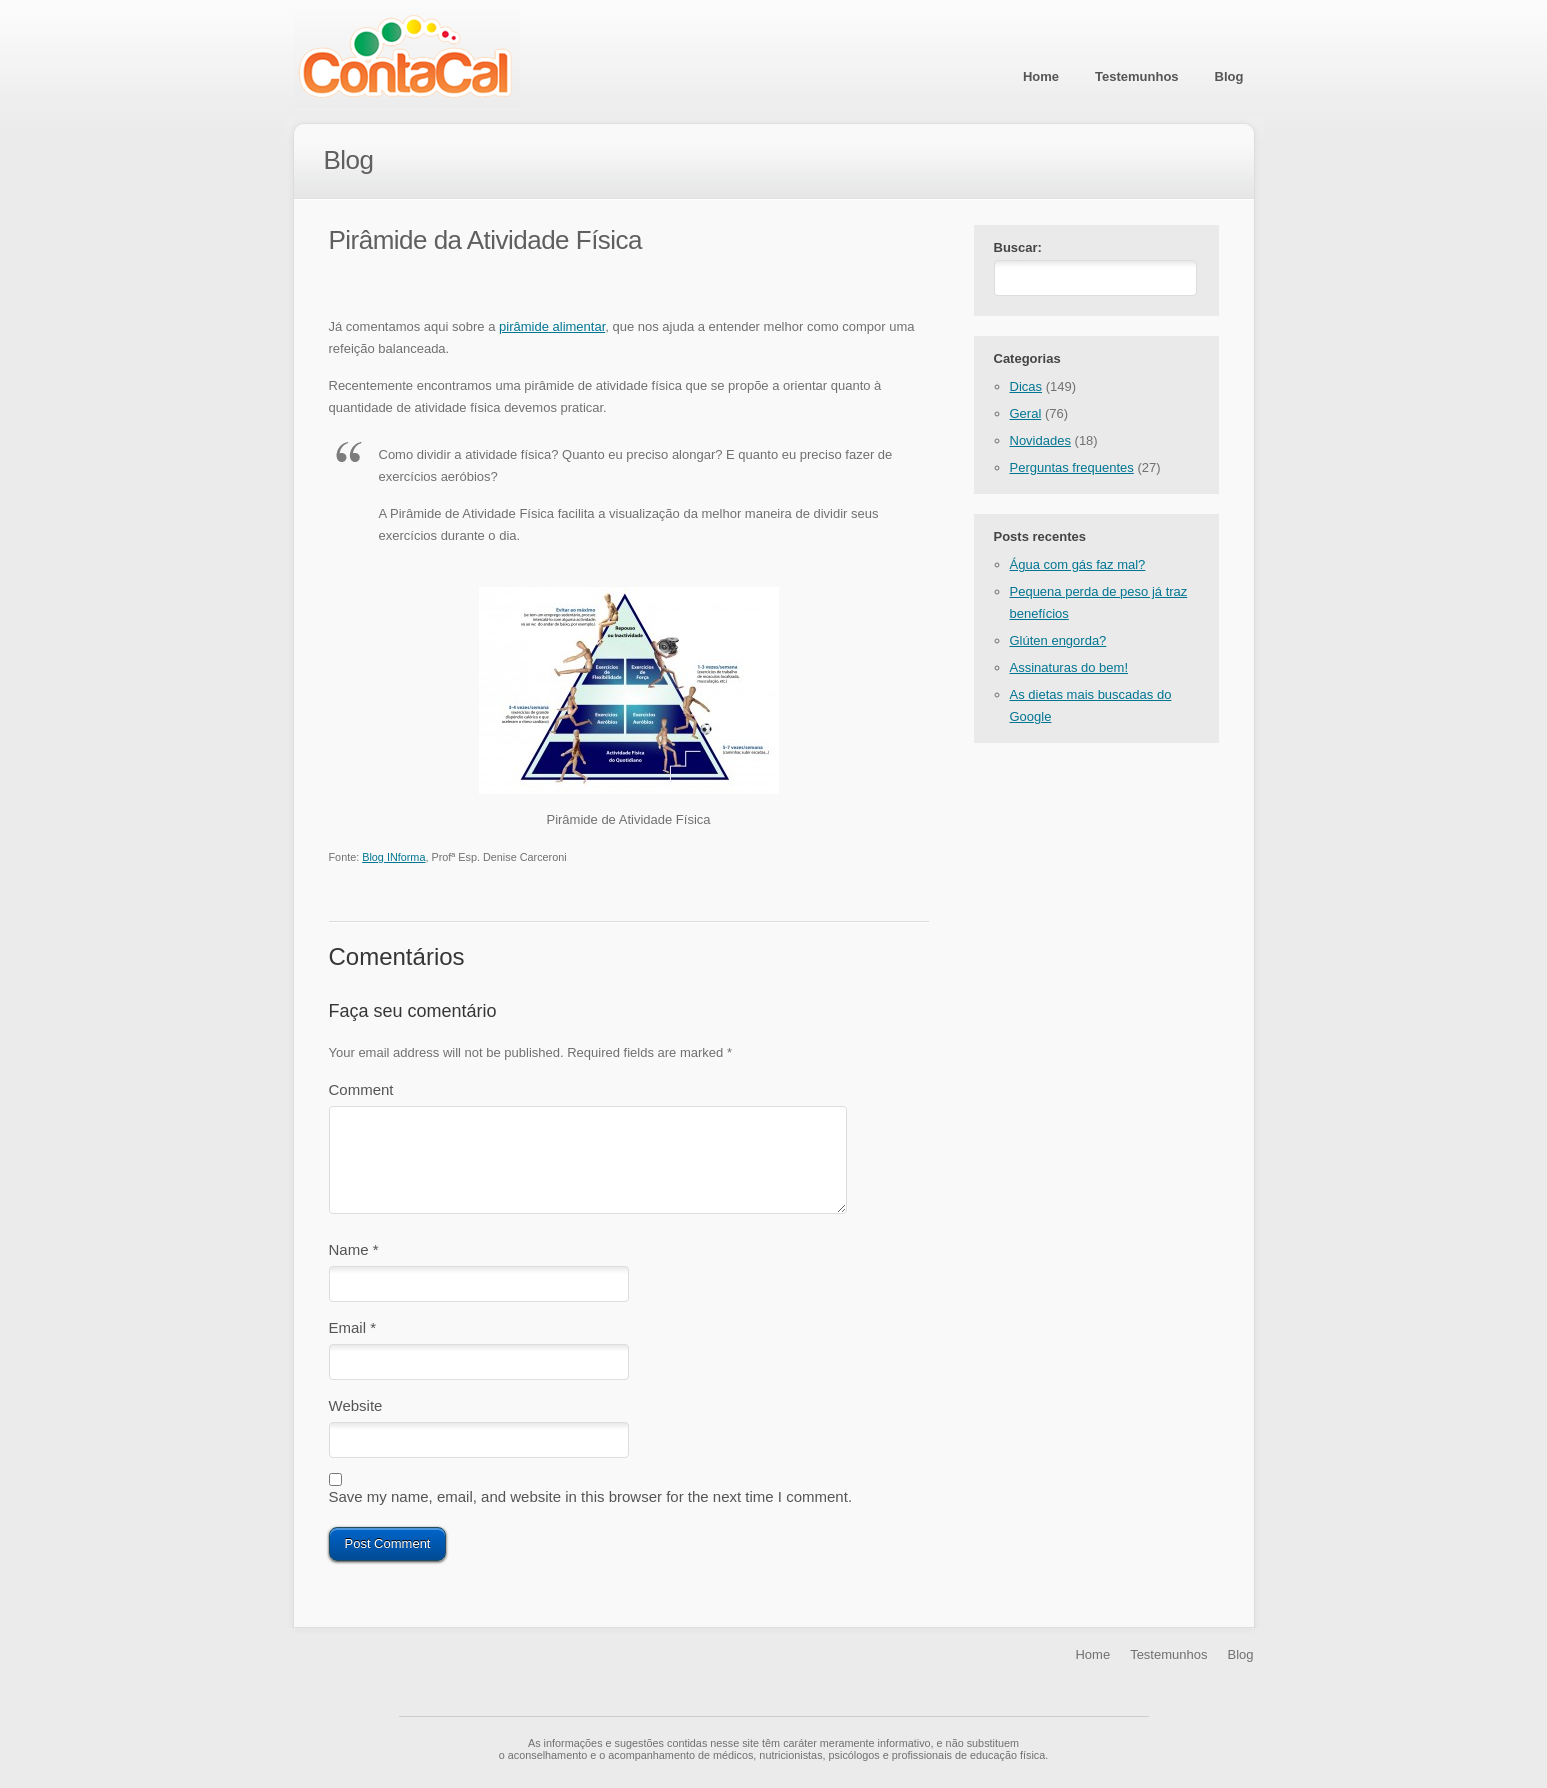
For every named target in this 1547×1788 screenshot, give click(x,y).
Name (354, 1249)
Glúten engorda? (1058, 644)
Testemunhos (1137, 76)
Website (356, 1413)
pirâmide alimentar (552, 326)
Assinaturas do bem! (1069, 671)
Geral (1026, 417)
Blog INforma (393, 857)
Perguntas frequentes (1072, 471)
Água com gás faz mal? (1078, 568)
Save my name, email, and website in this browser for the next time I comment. (591, 1508)
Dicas (1026, 390)
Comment (361, 1089)
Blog (1229, 76)
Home (1041, 76)
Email (353, 1331)
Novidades (1040, 444)
